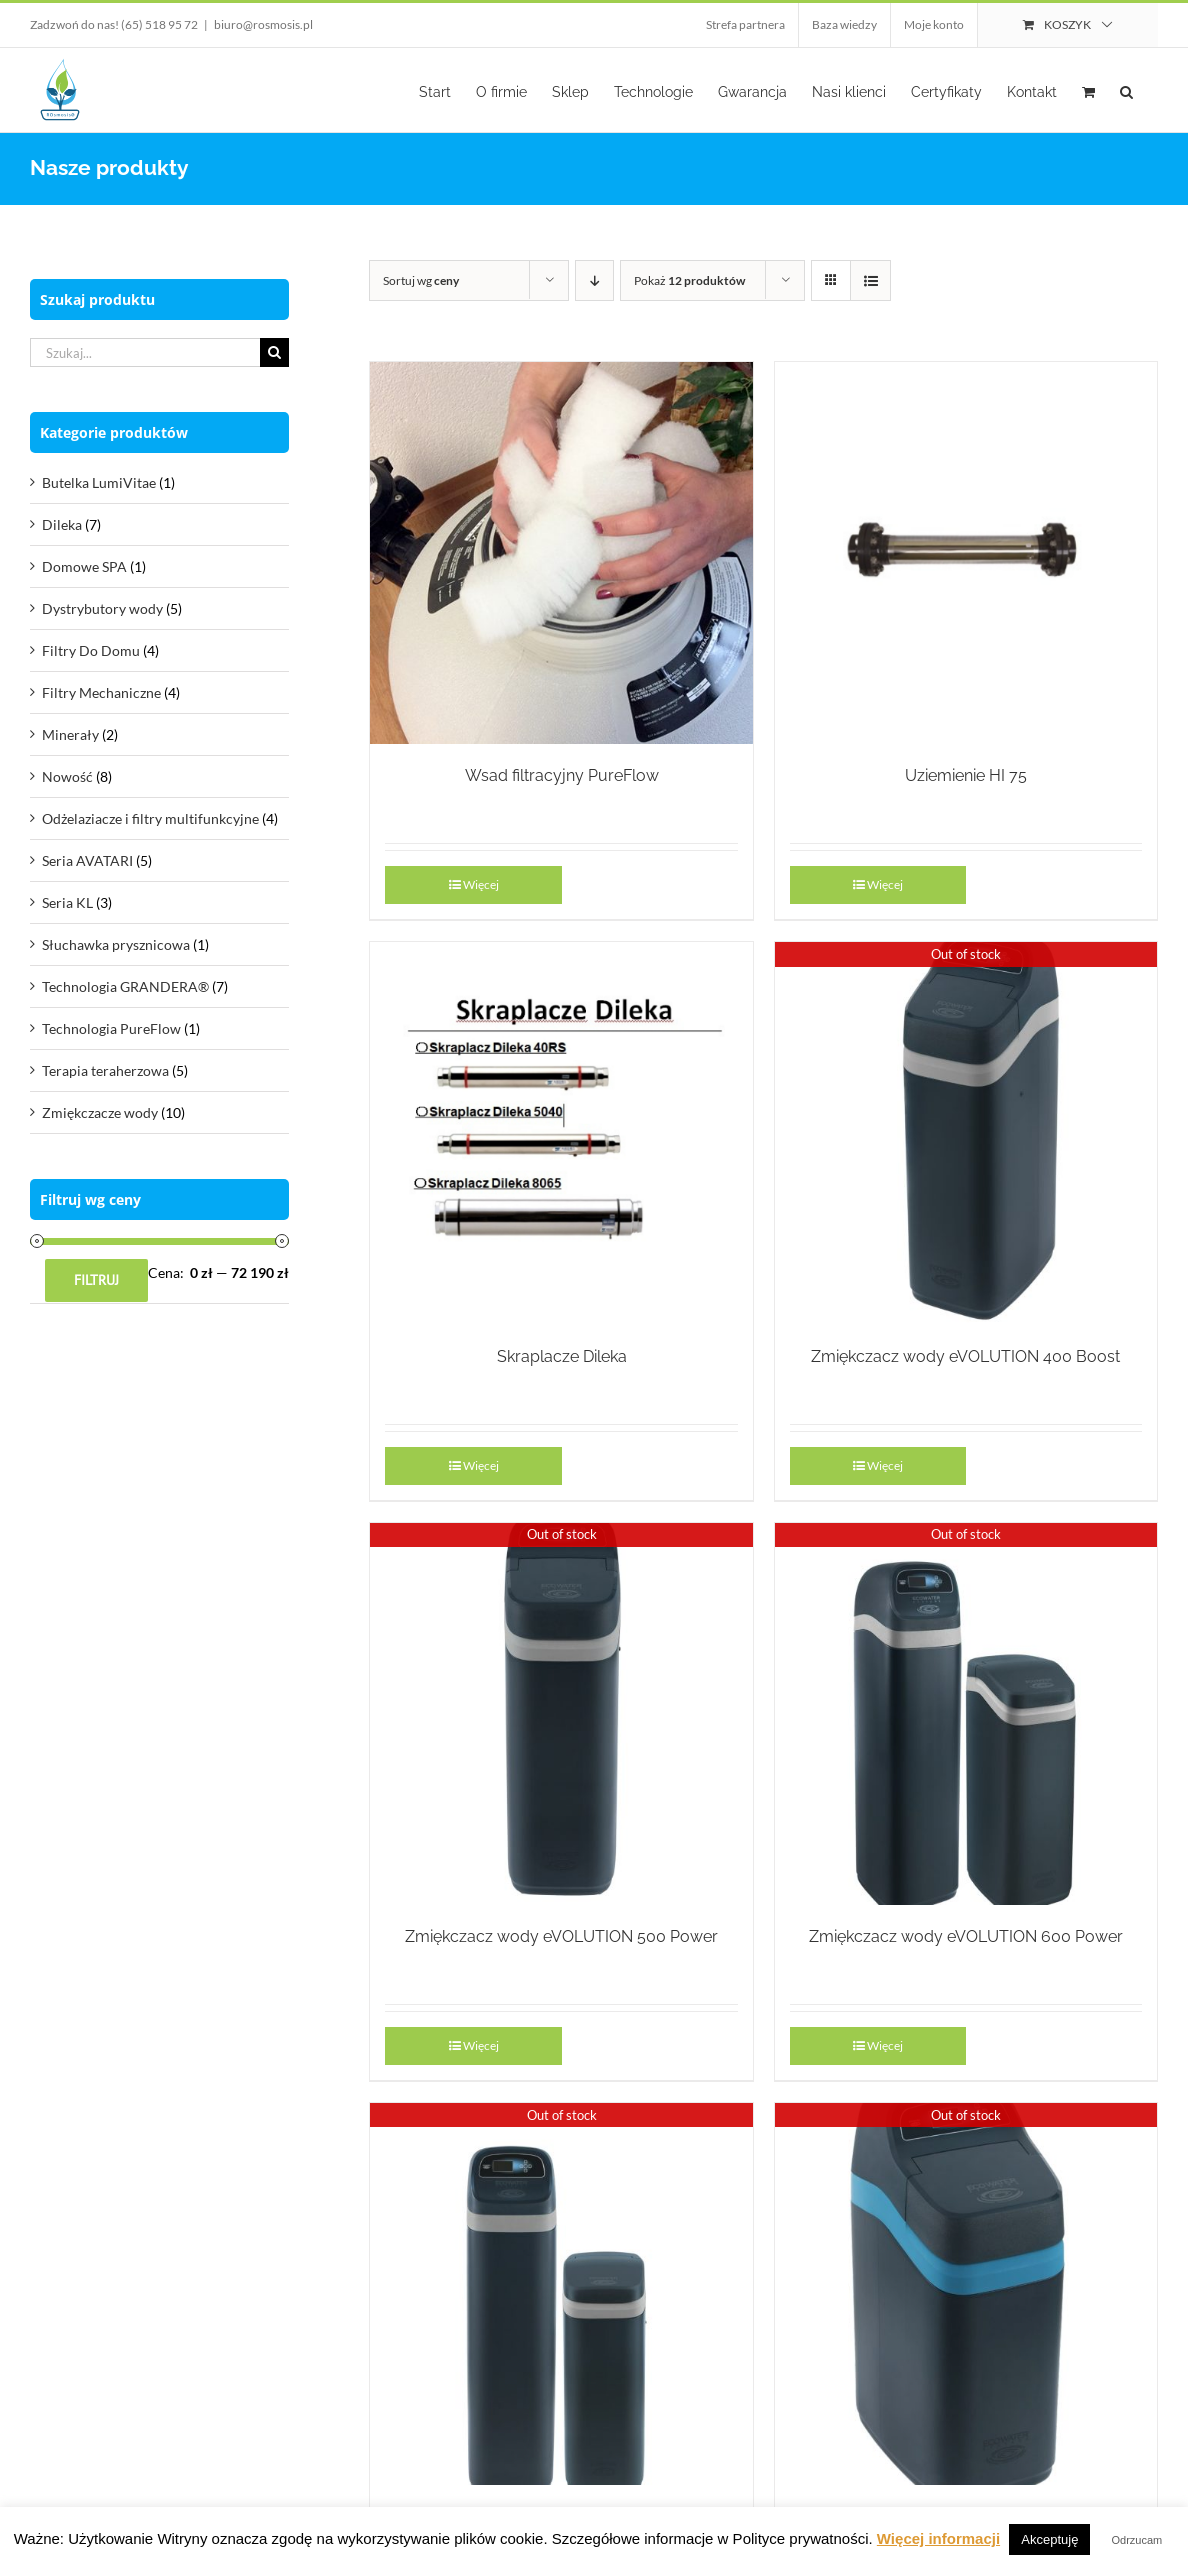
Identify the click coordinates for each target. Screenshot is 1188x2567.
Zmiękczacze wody (100, 1112)
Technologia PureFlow (111, 1028)
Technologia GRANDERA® (125, 986)
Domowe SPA (84, 566)
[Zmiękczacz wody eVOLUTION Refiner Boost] (966, 2294)
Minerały (70, 734)
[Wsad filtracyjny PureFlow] (561, 553)
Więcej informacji (938, 2538)
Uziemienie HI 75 (966, 775)
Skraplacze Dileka (562, 1356)
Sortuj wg (421, 280)
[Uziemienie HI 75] (966, 553)
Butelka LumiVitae (99, 482)
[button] (1126, 90)
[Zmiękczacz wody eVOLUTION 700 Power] (561, 2294)
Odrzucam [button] (1137, 2540)
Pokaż (689, 280)
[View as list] (870, 280)
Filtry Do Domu (91, 650)
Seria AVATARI (87, 860)
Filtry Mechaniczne (101, 692)
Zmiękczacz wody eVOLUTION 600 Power (966, 1936)
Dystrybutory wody (102, 608)
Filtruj (96, 1280)
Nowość (67, 776)
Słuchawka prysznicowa (116, 944)
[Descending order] (594, 280)
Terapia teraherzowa (105, 1070)
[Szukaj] (274, 352)
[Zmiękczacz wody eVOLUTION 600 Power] (966, 1714)
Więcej (481, 884)
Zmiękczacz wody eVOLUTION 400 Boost (965, 1356)
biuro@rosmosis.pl (263, 24)
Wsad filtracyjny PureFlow (562, 775)
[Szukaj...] (145, 352)
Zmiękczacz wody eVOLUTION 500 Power (561, 1936)
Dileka (62, 524)
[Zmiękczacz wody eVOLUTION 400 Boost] (966, 1133)
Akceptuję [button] (1049, 2539)
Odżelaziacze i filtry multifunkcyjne (150, 818)
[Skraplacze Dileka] (561, 1133)
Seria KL (67, 902)
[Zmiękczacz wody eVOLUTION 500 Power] (561, 1714)
